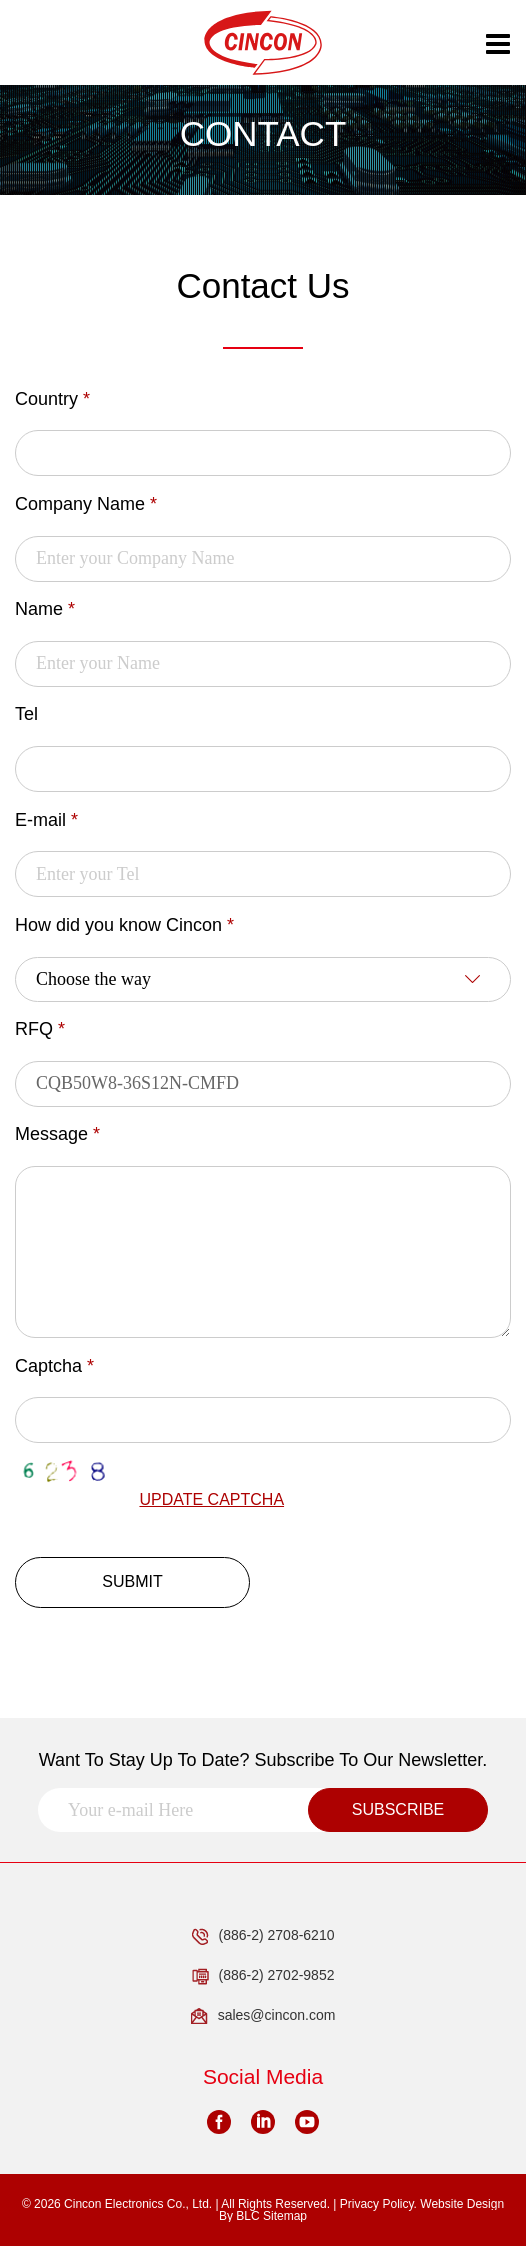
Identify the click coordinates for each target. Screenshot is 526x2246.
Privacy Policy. (378, 2204)
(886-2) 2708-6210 (263, 1936)
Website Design (462, 2204)
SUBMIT (132, 1581)
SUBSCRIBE (398, 1809)
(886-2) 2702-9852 (263, 1976)
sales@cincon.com (263, 2016)
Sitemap (285, 2216)
